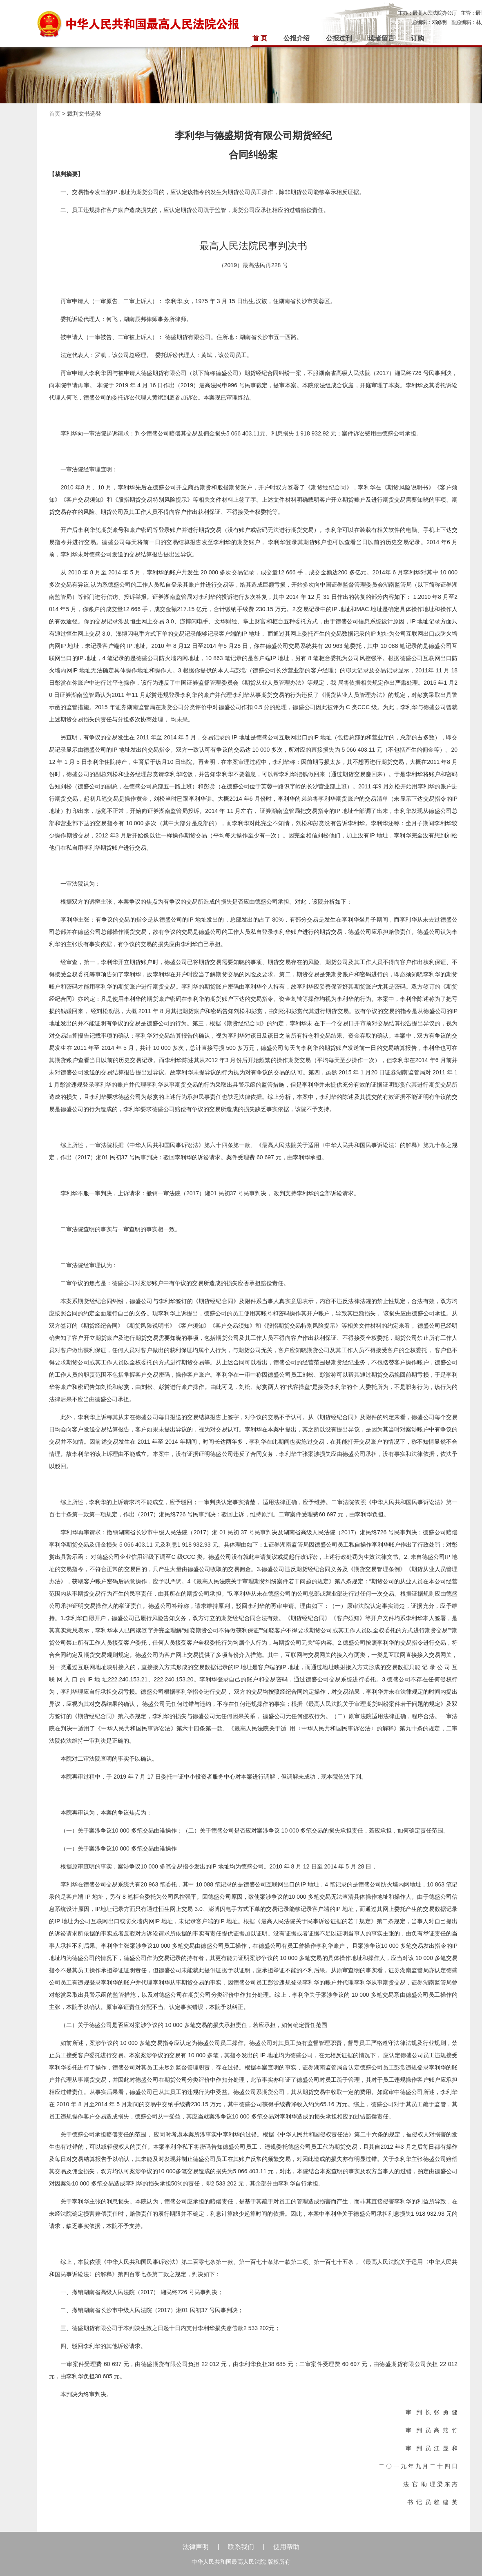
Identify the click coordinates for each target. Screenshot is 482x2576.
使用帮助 (286, 2546)
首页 (54, 113)
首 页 (259, 38)
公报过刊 (339, 38)
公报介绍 (296, 38)
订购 (417, 38)
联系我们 (241, 2546)
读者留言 (381, 38)
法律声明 (196, 2546)
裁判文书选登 (84, 113)
